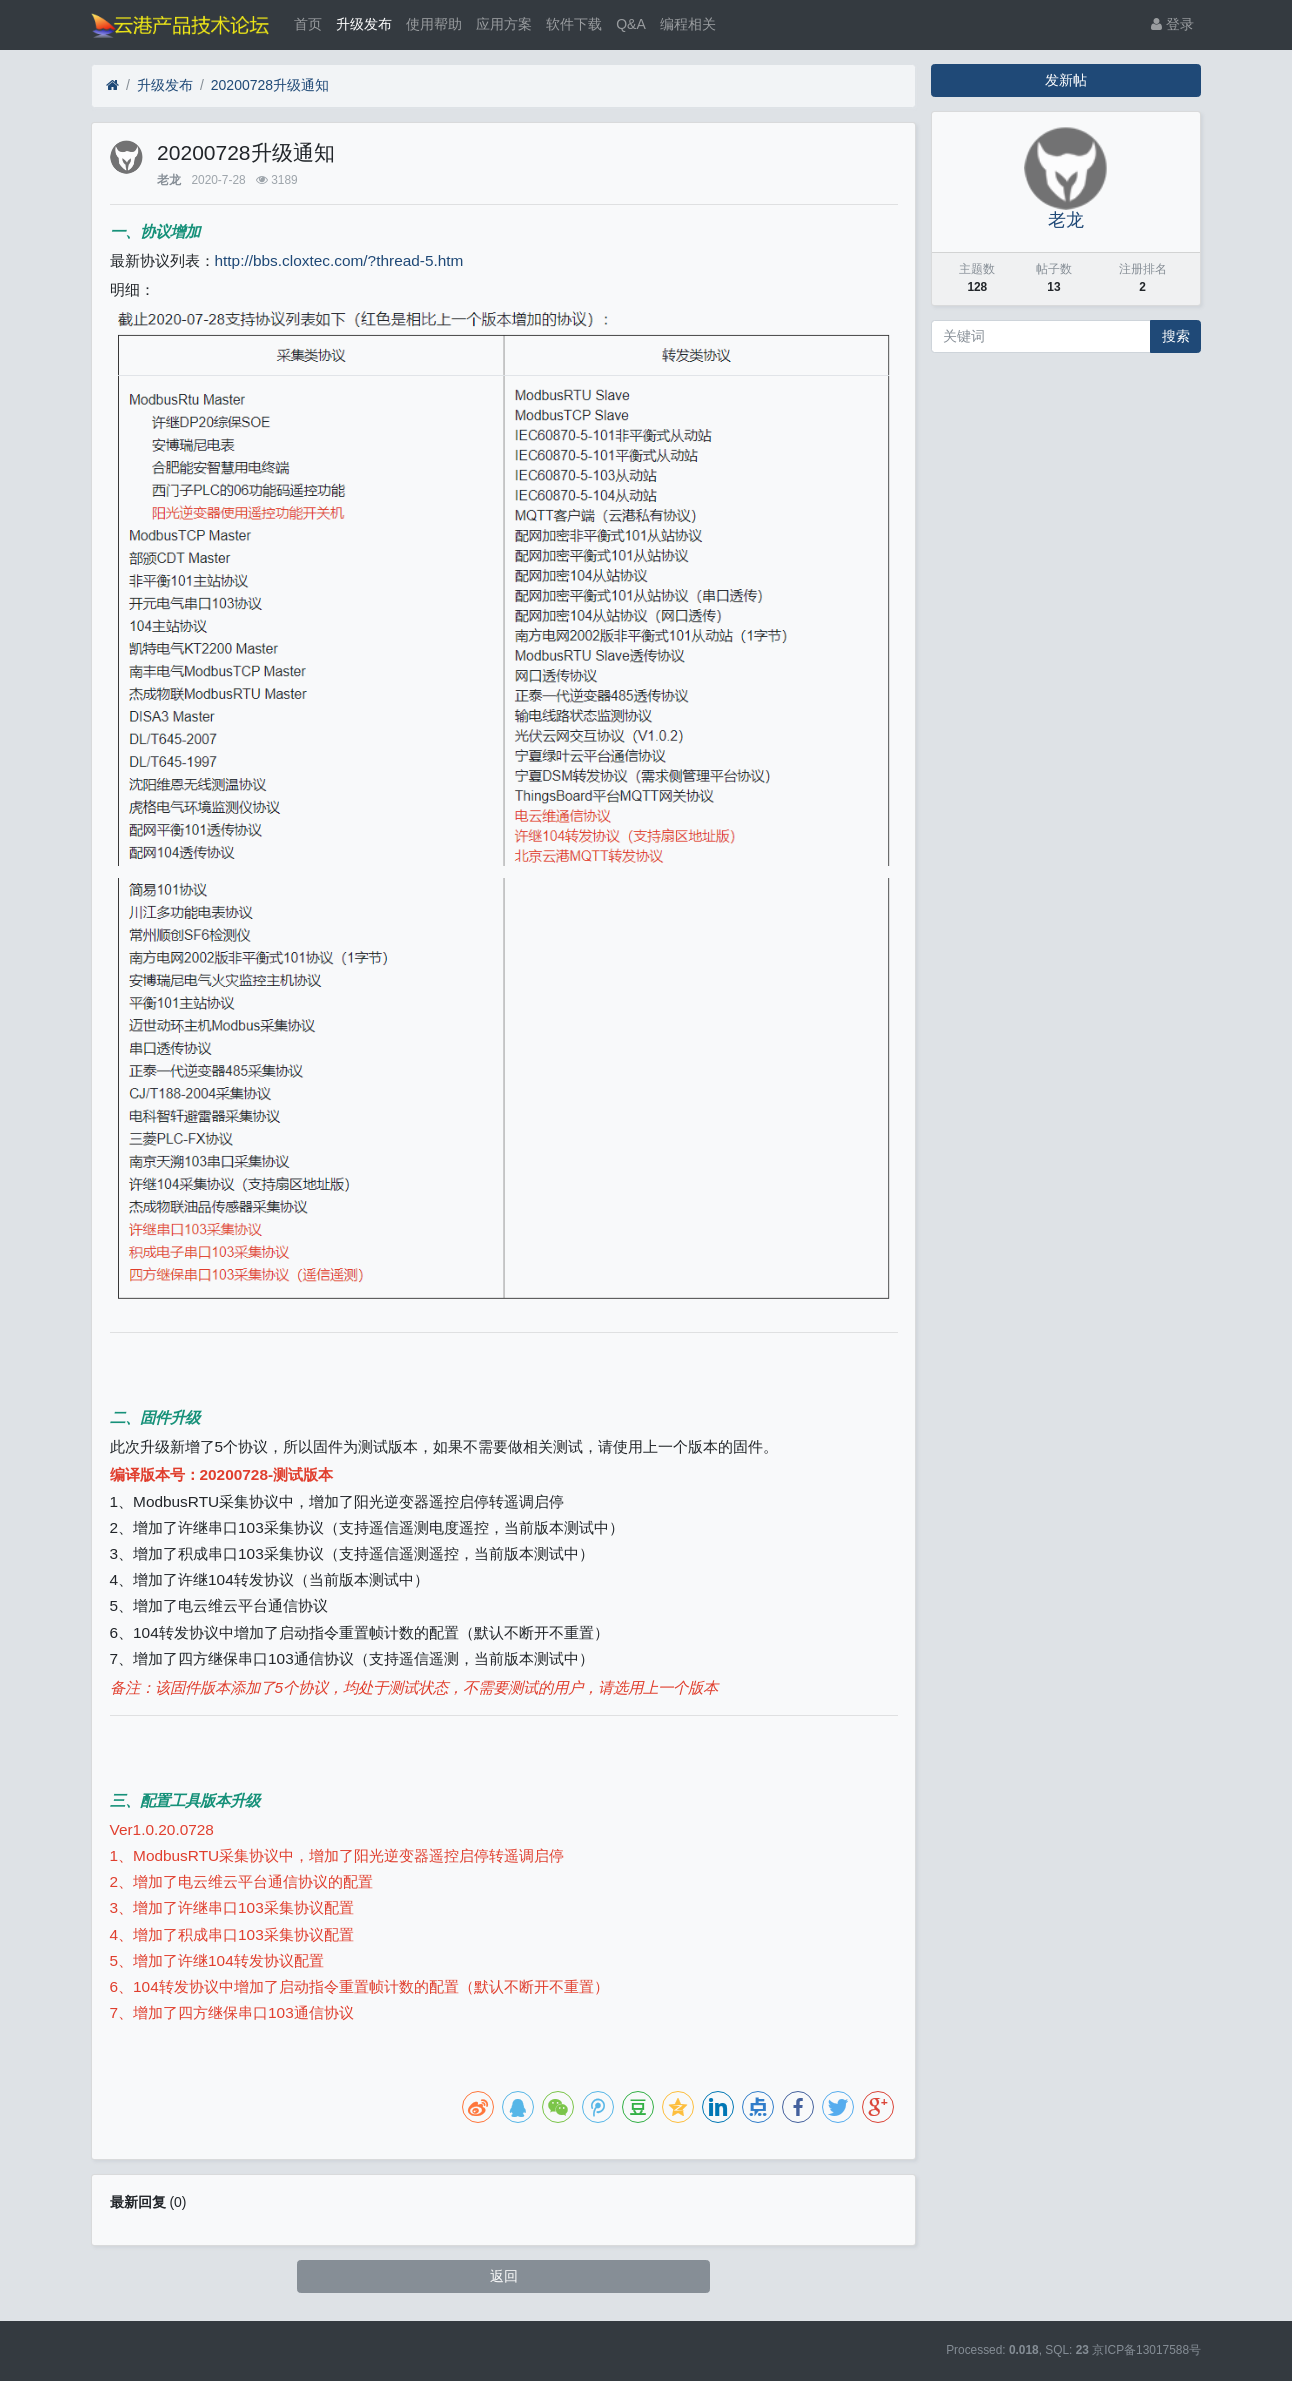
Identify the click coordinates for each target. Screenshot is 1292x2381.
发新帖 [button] (1066, 80)
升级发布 (364, 24)
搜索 (1176, 336)
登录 (1172, 24)
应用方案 (504, 24)
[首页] (112, 85)
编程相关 (688, 24)
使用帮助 (434, 24)
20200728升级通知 (270, 85)
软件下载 (574, 24)
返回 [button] (504, 2276)
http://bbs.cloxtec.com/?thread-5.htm (339, 260)
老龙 (169, 180)
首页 (308, 24)
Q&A (631, 24)
